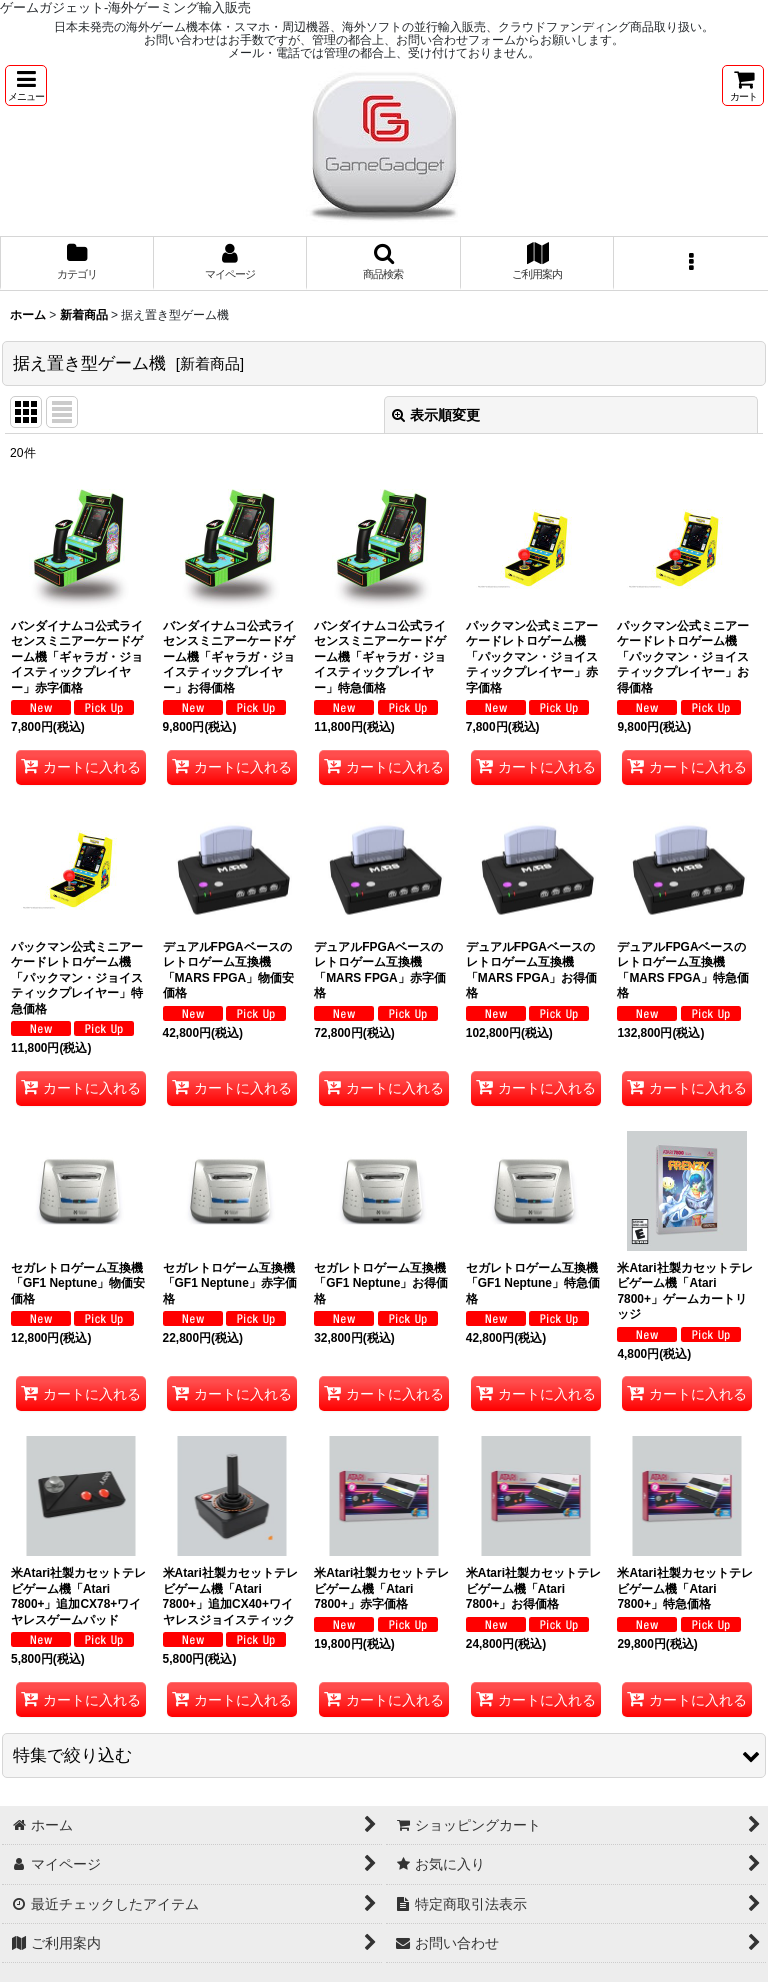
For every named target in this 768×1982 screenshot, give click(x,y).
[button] (26, 85)
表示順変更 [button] (436, 415)
